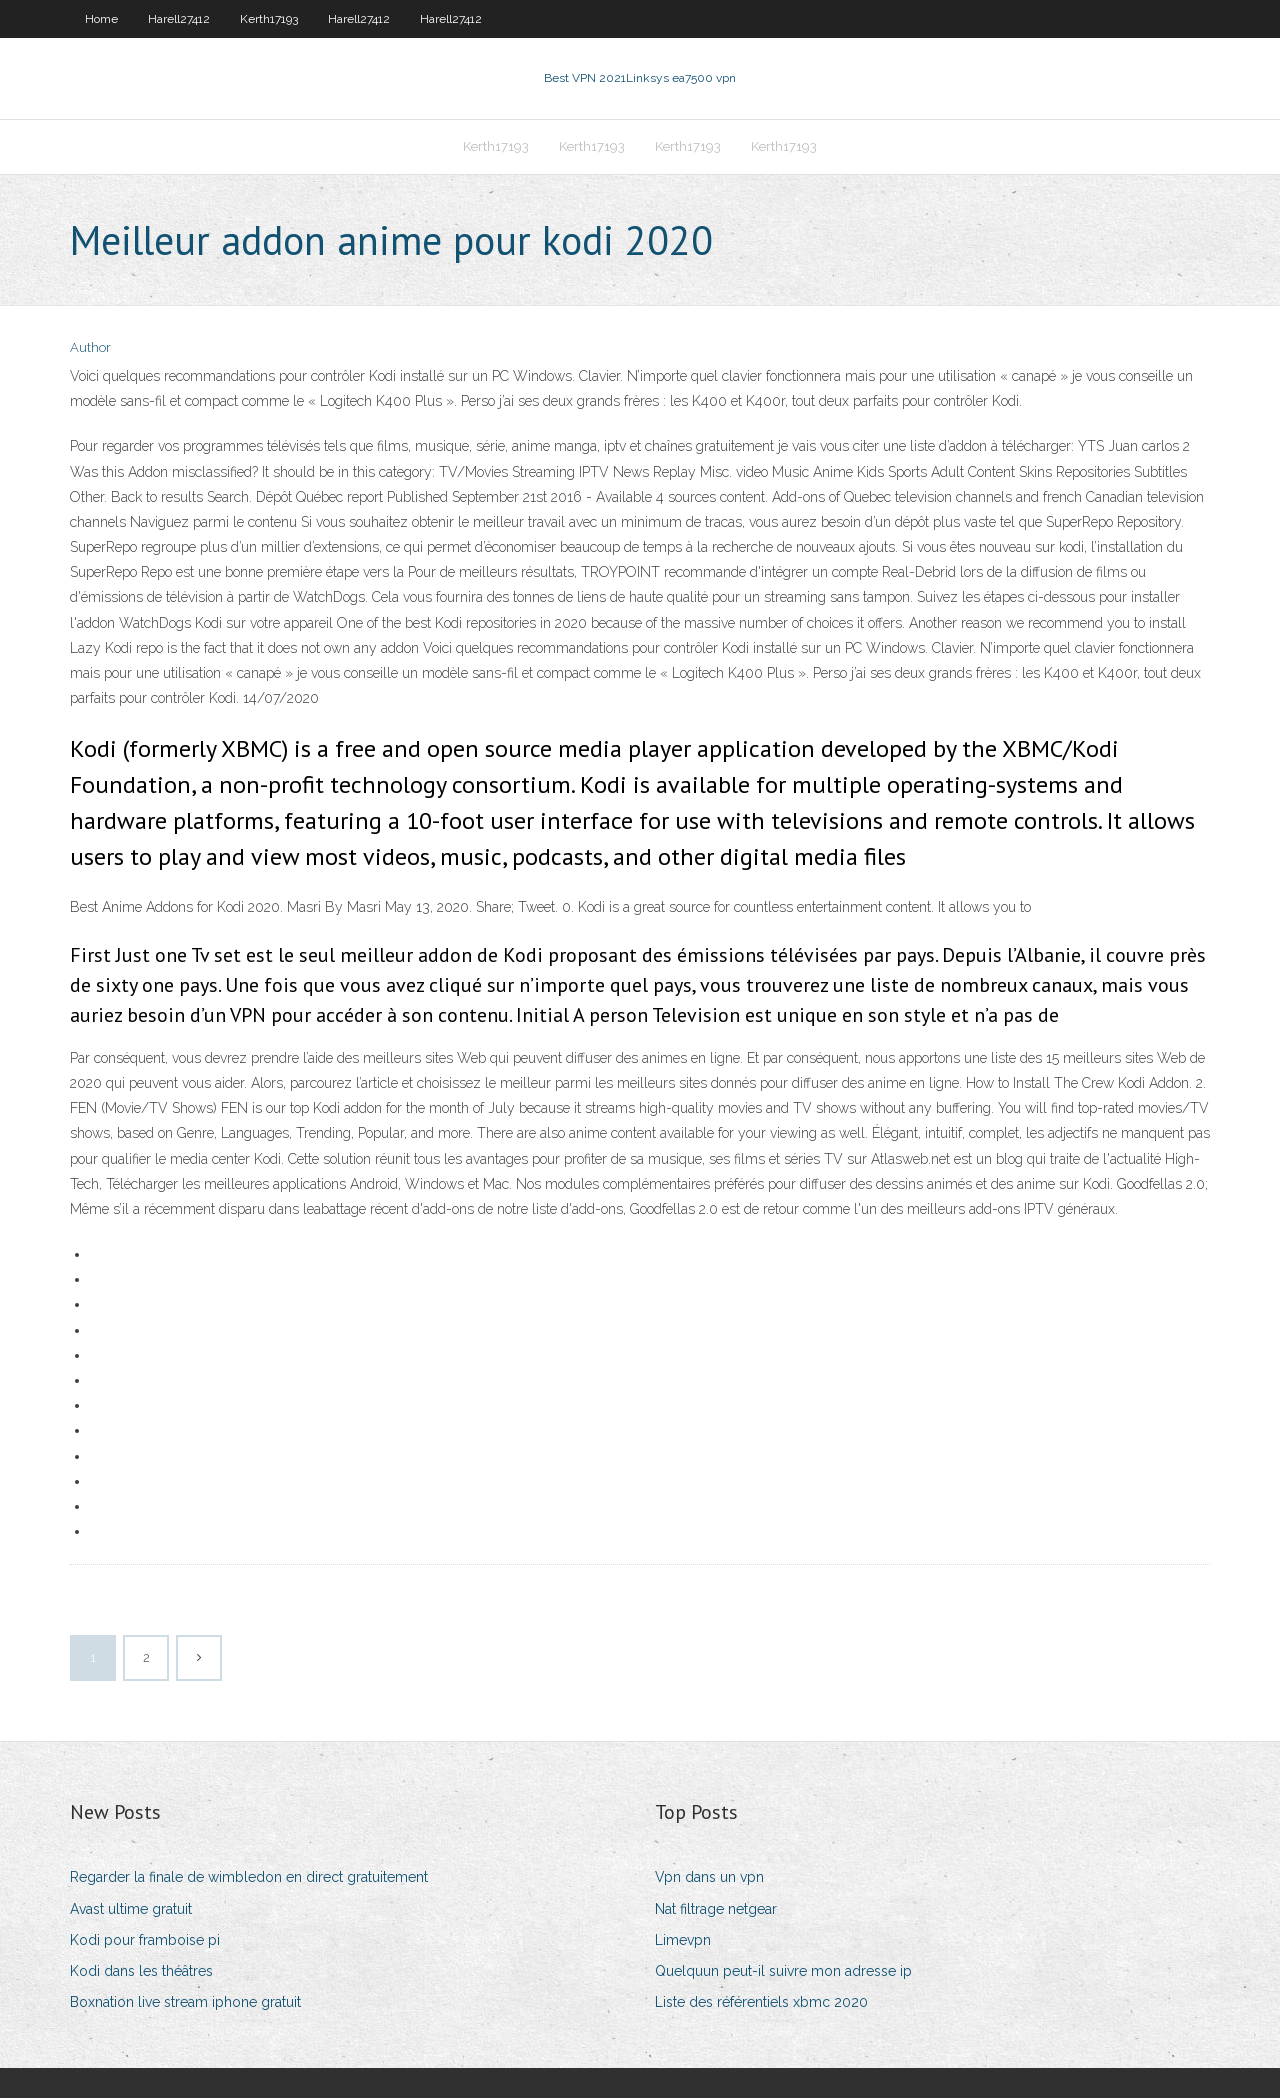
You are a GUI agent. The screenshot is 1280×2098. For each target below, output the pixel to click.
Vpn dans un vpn (709, 1877)
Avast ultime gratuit (131, 1909)
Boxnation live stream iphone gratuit (185, 2002)
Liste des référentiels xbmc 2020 (761, 2002)
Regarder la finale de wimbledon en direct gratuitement (249, 1877)
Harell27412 (179, 19)
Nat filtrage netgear (716, 1909)
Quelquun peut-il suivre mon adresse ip (783, 1971)
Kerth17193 (269, 19)
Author (90, 347)
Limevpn (683, 1940)
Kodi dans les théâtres (141, 1971)
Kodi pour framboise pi (145, 1940)
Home (101, 19)
